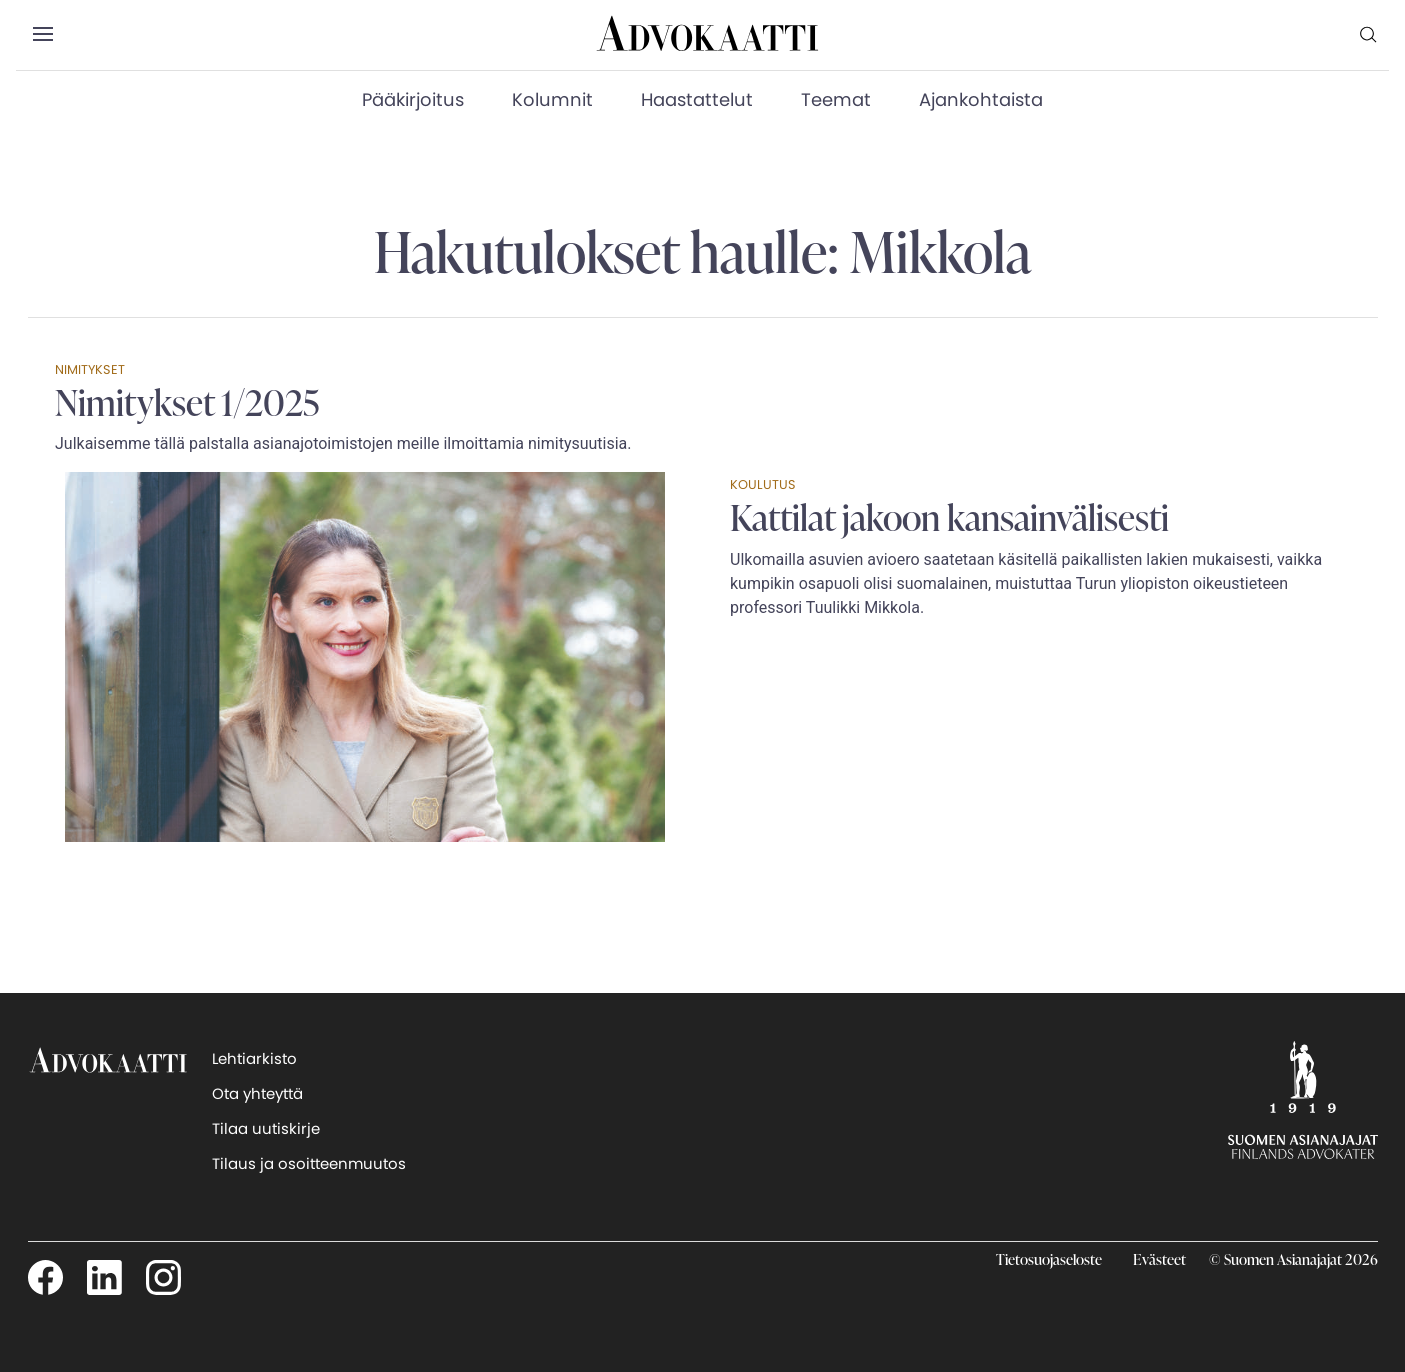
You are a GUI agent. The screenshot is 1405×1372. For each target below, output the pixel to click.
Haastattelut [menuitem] (697, 99)
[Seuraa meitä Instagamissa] (163, 1275)
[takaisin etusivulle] (108, 1099)
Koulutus (763, 484)
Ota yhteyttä (257, 1093)
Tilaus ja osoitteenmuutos (309, 1163)
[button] (42, 35)
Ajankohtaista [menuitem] (981, 99)
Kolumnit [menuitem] (552, 99)
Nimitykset (90, 369)
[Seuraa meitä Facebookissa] (45, 1275)
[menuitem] (1369, 34)
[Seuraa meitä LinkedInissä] (104, 1275)
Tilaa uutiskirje (266, 1128)
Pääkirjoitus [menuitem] (413, 99)
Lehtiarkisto (254, 1058)
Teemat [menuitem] (836, 99)
